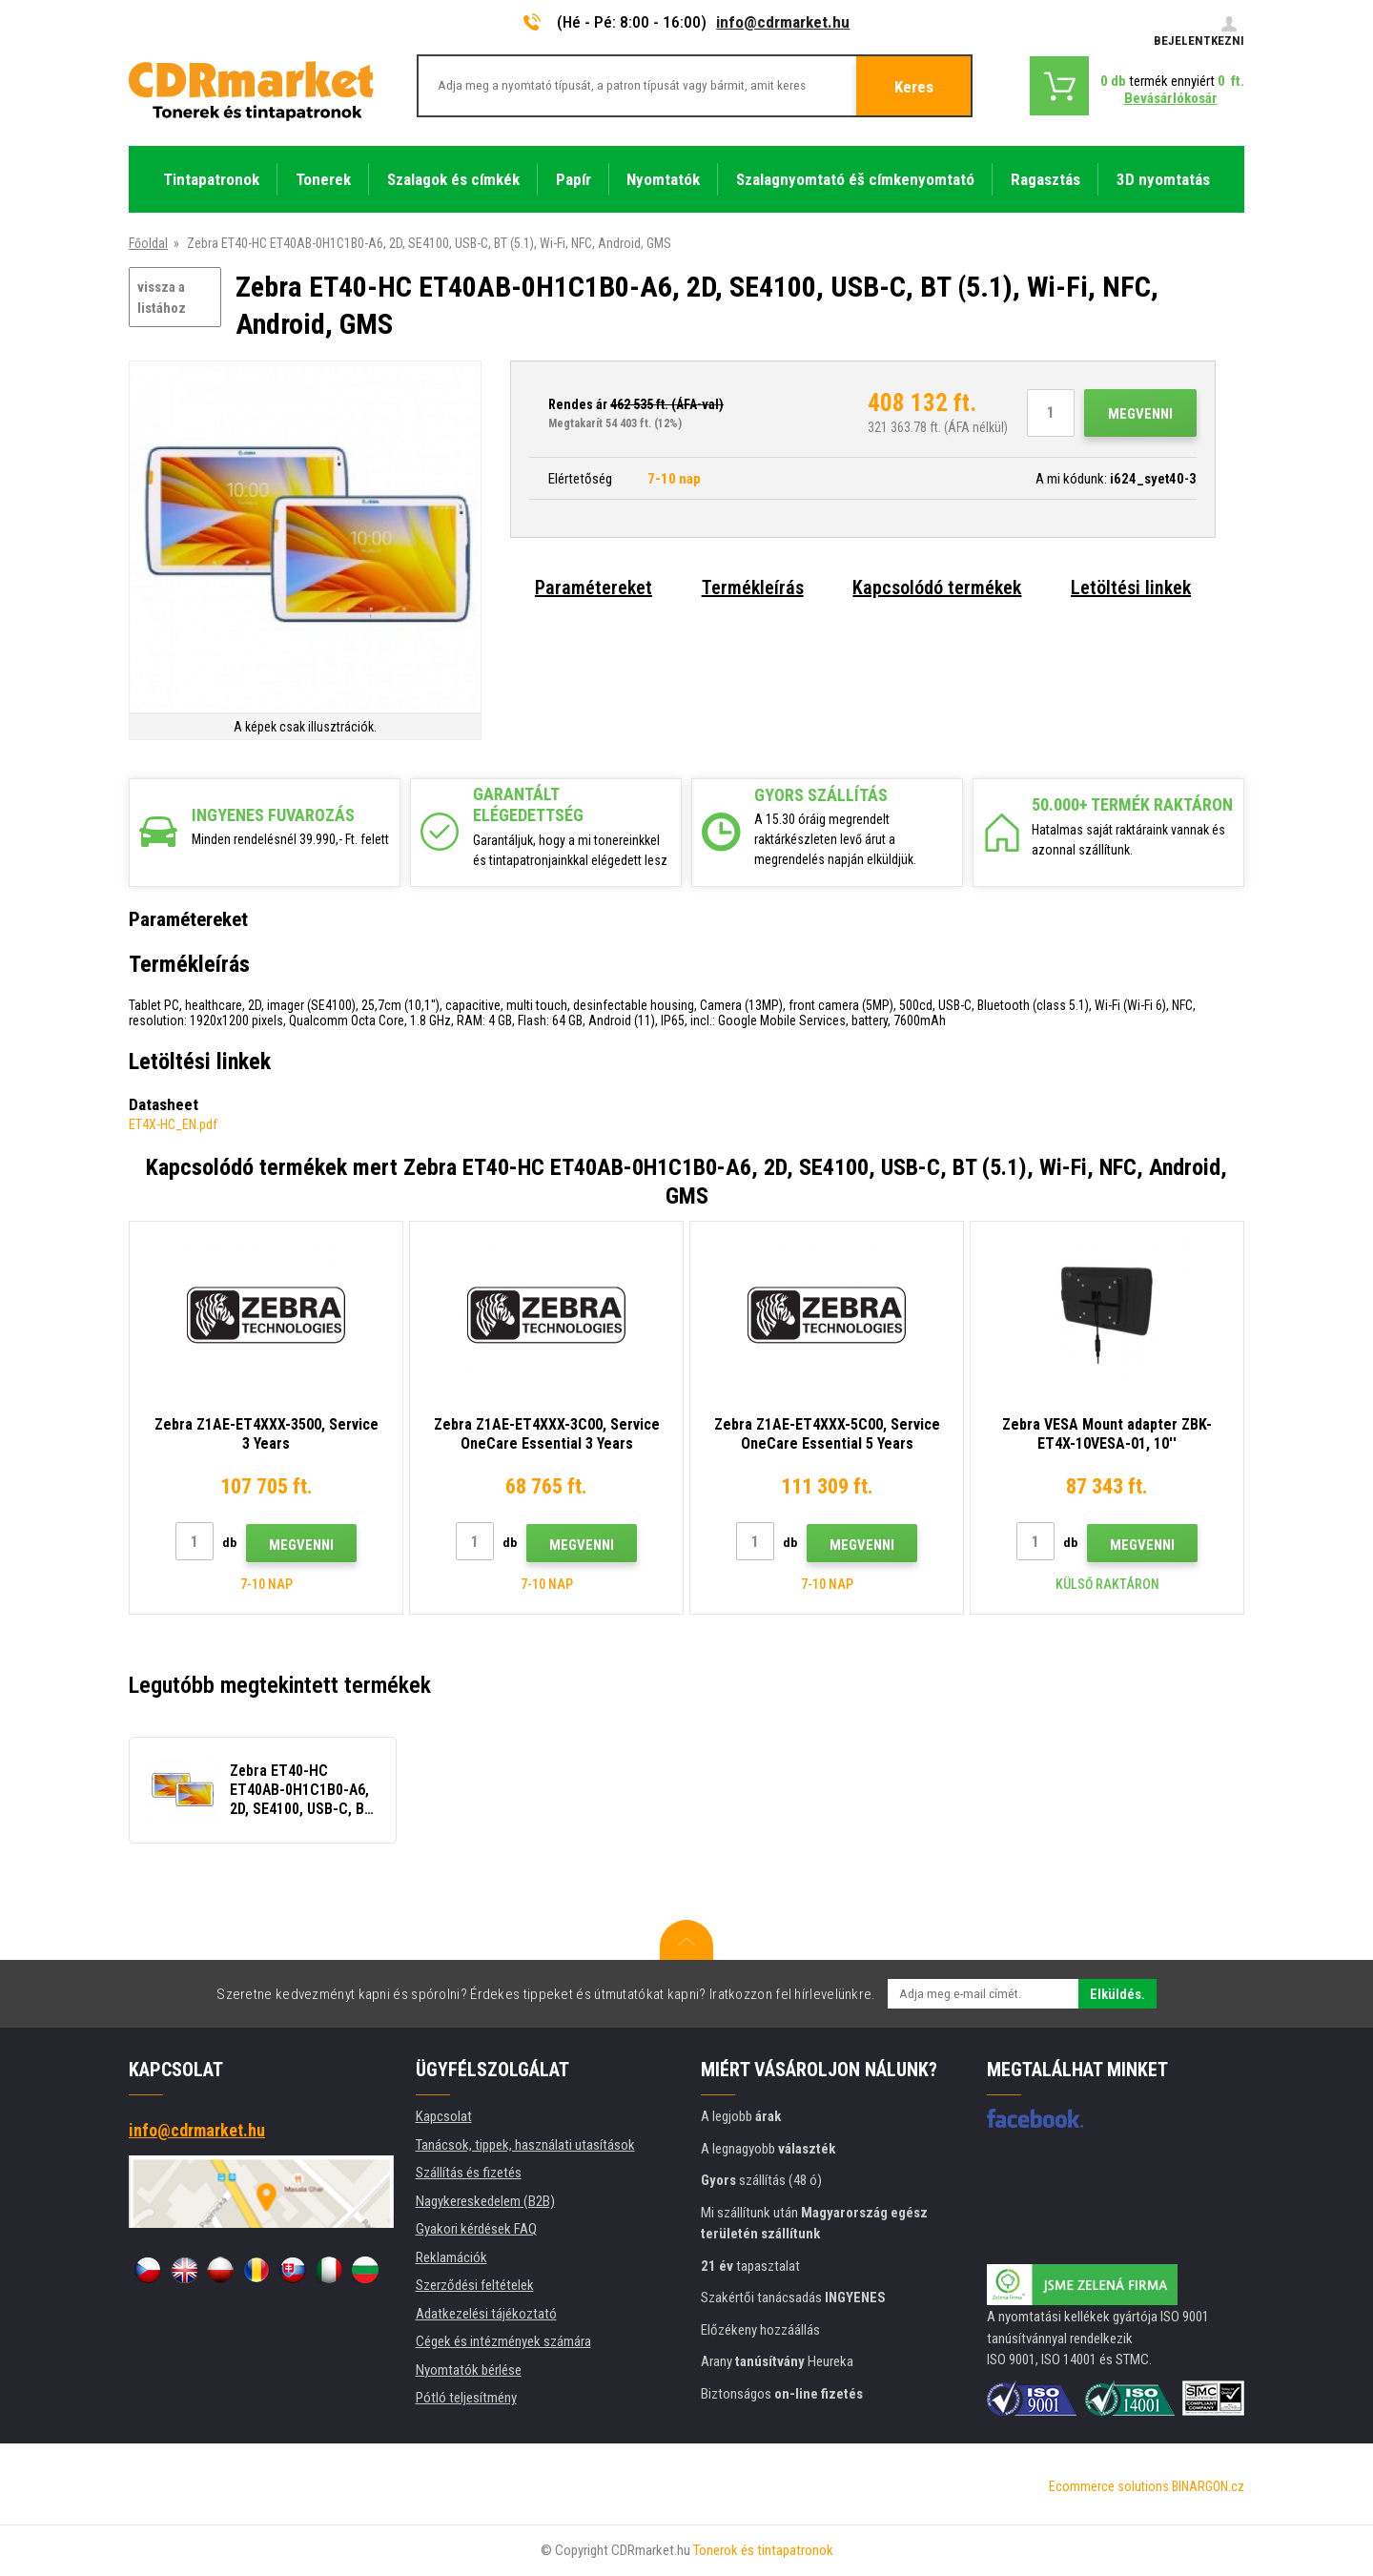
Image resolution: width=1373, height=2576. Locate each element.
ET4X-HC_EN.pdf (173, 1124)
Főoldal (148, 243)
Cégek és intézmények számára (503, 2341)
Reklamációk (451, 2257)
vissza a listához (161, 298)
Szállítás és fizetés (469, 2172)
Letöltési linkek (1131, 587)
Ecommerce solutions (1109, 2486)
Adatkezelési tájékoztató (486, 2313)
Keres (913, 86)
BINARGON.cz (1208, 2486)
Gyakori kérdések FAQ (476, 2228)
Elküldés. (1117, 1994)
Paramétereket (593, 587)
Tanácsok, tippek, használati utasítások (525, 2145)
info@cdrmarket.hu (783, 21)
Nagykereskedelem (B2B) (485, 2201)
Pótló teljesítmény (466, 2397)
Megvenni (1140, 413)
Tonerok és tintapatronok (763, 2550)
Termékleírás (753, 587)
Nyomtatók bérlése (469, 2370)
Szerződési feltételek (475, 2285)
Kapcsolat (444, 2116)
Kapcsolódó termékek (936, 587)
